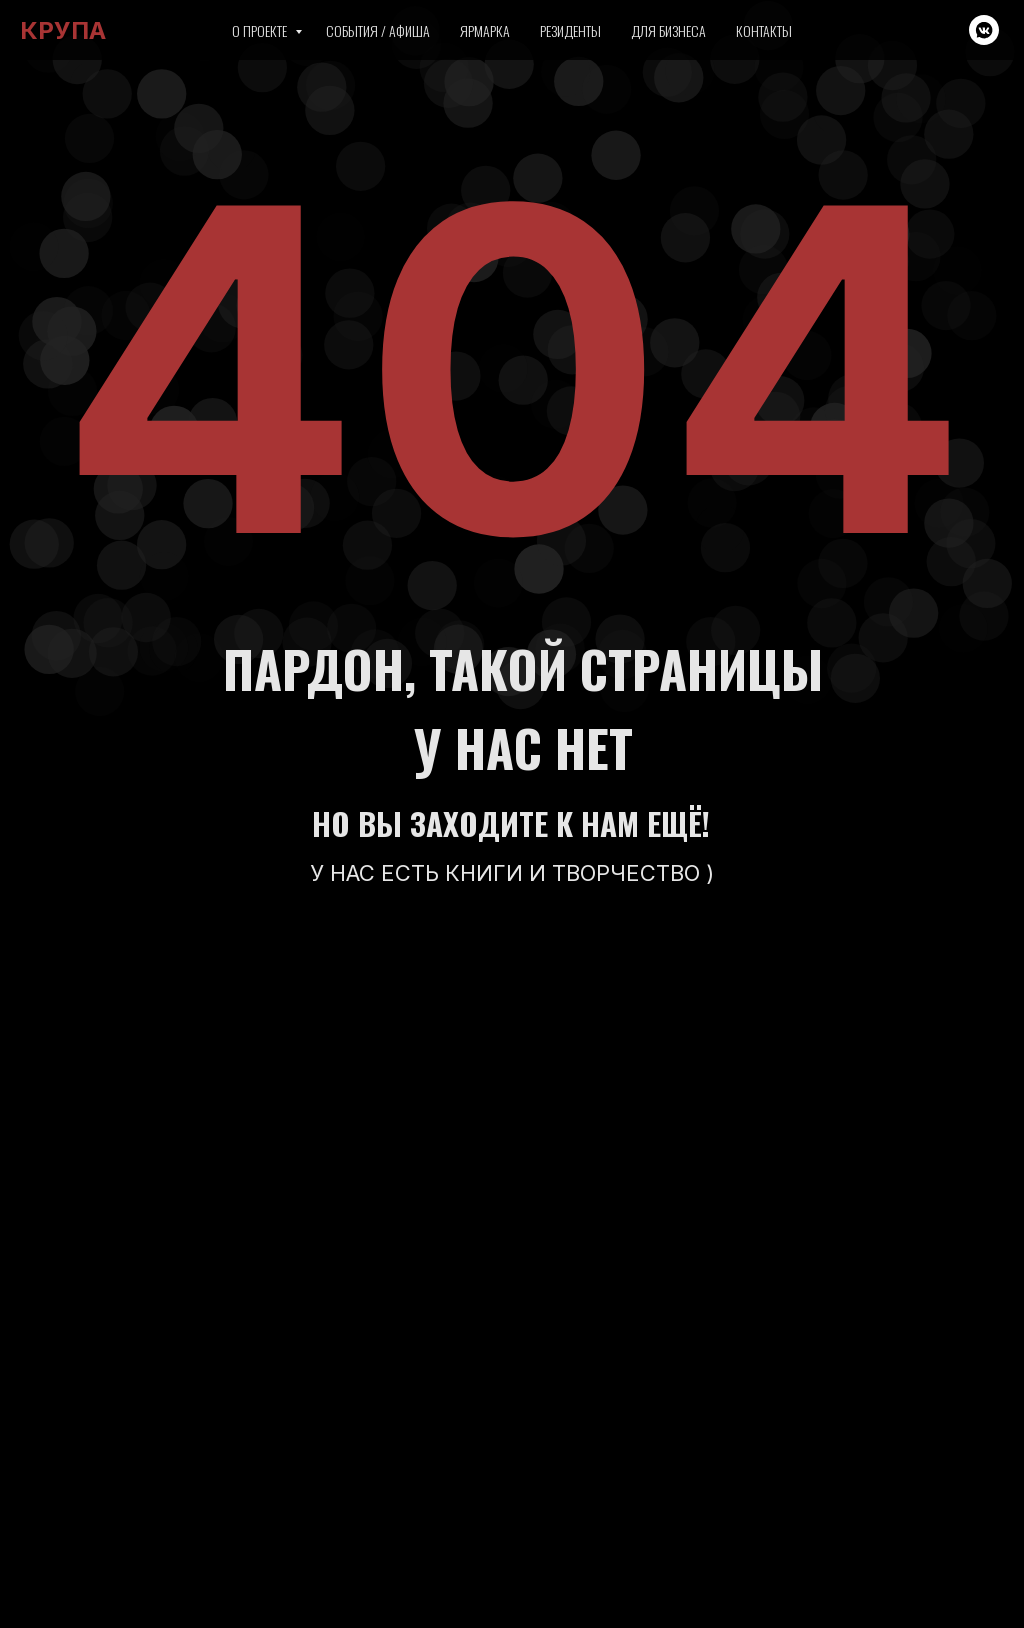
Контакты (764, 30)
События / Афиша (378, 30)
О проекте (261, 30)
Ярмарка (485, 30)
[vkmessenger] (984, 30)
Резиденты (570, 30)
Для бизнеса (668, 30)
